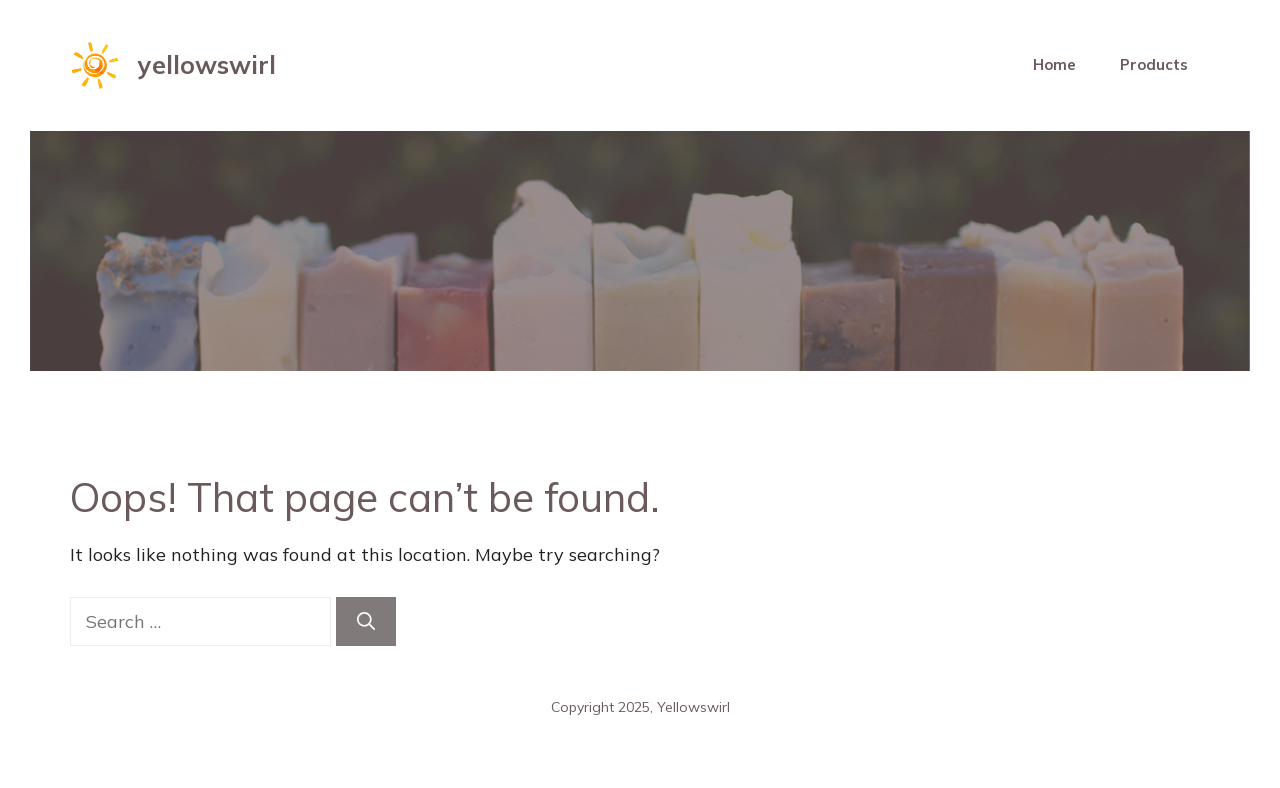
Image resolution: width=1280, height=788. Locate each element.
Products (1154, 64)
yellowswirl (207, 64)
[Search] (366, 621)
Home (1054, 64)
